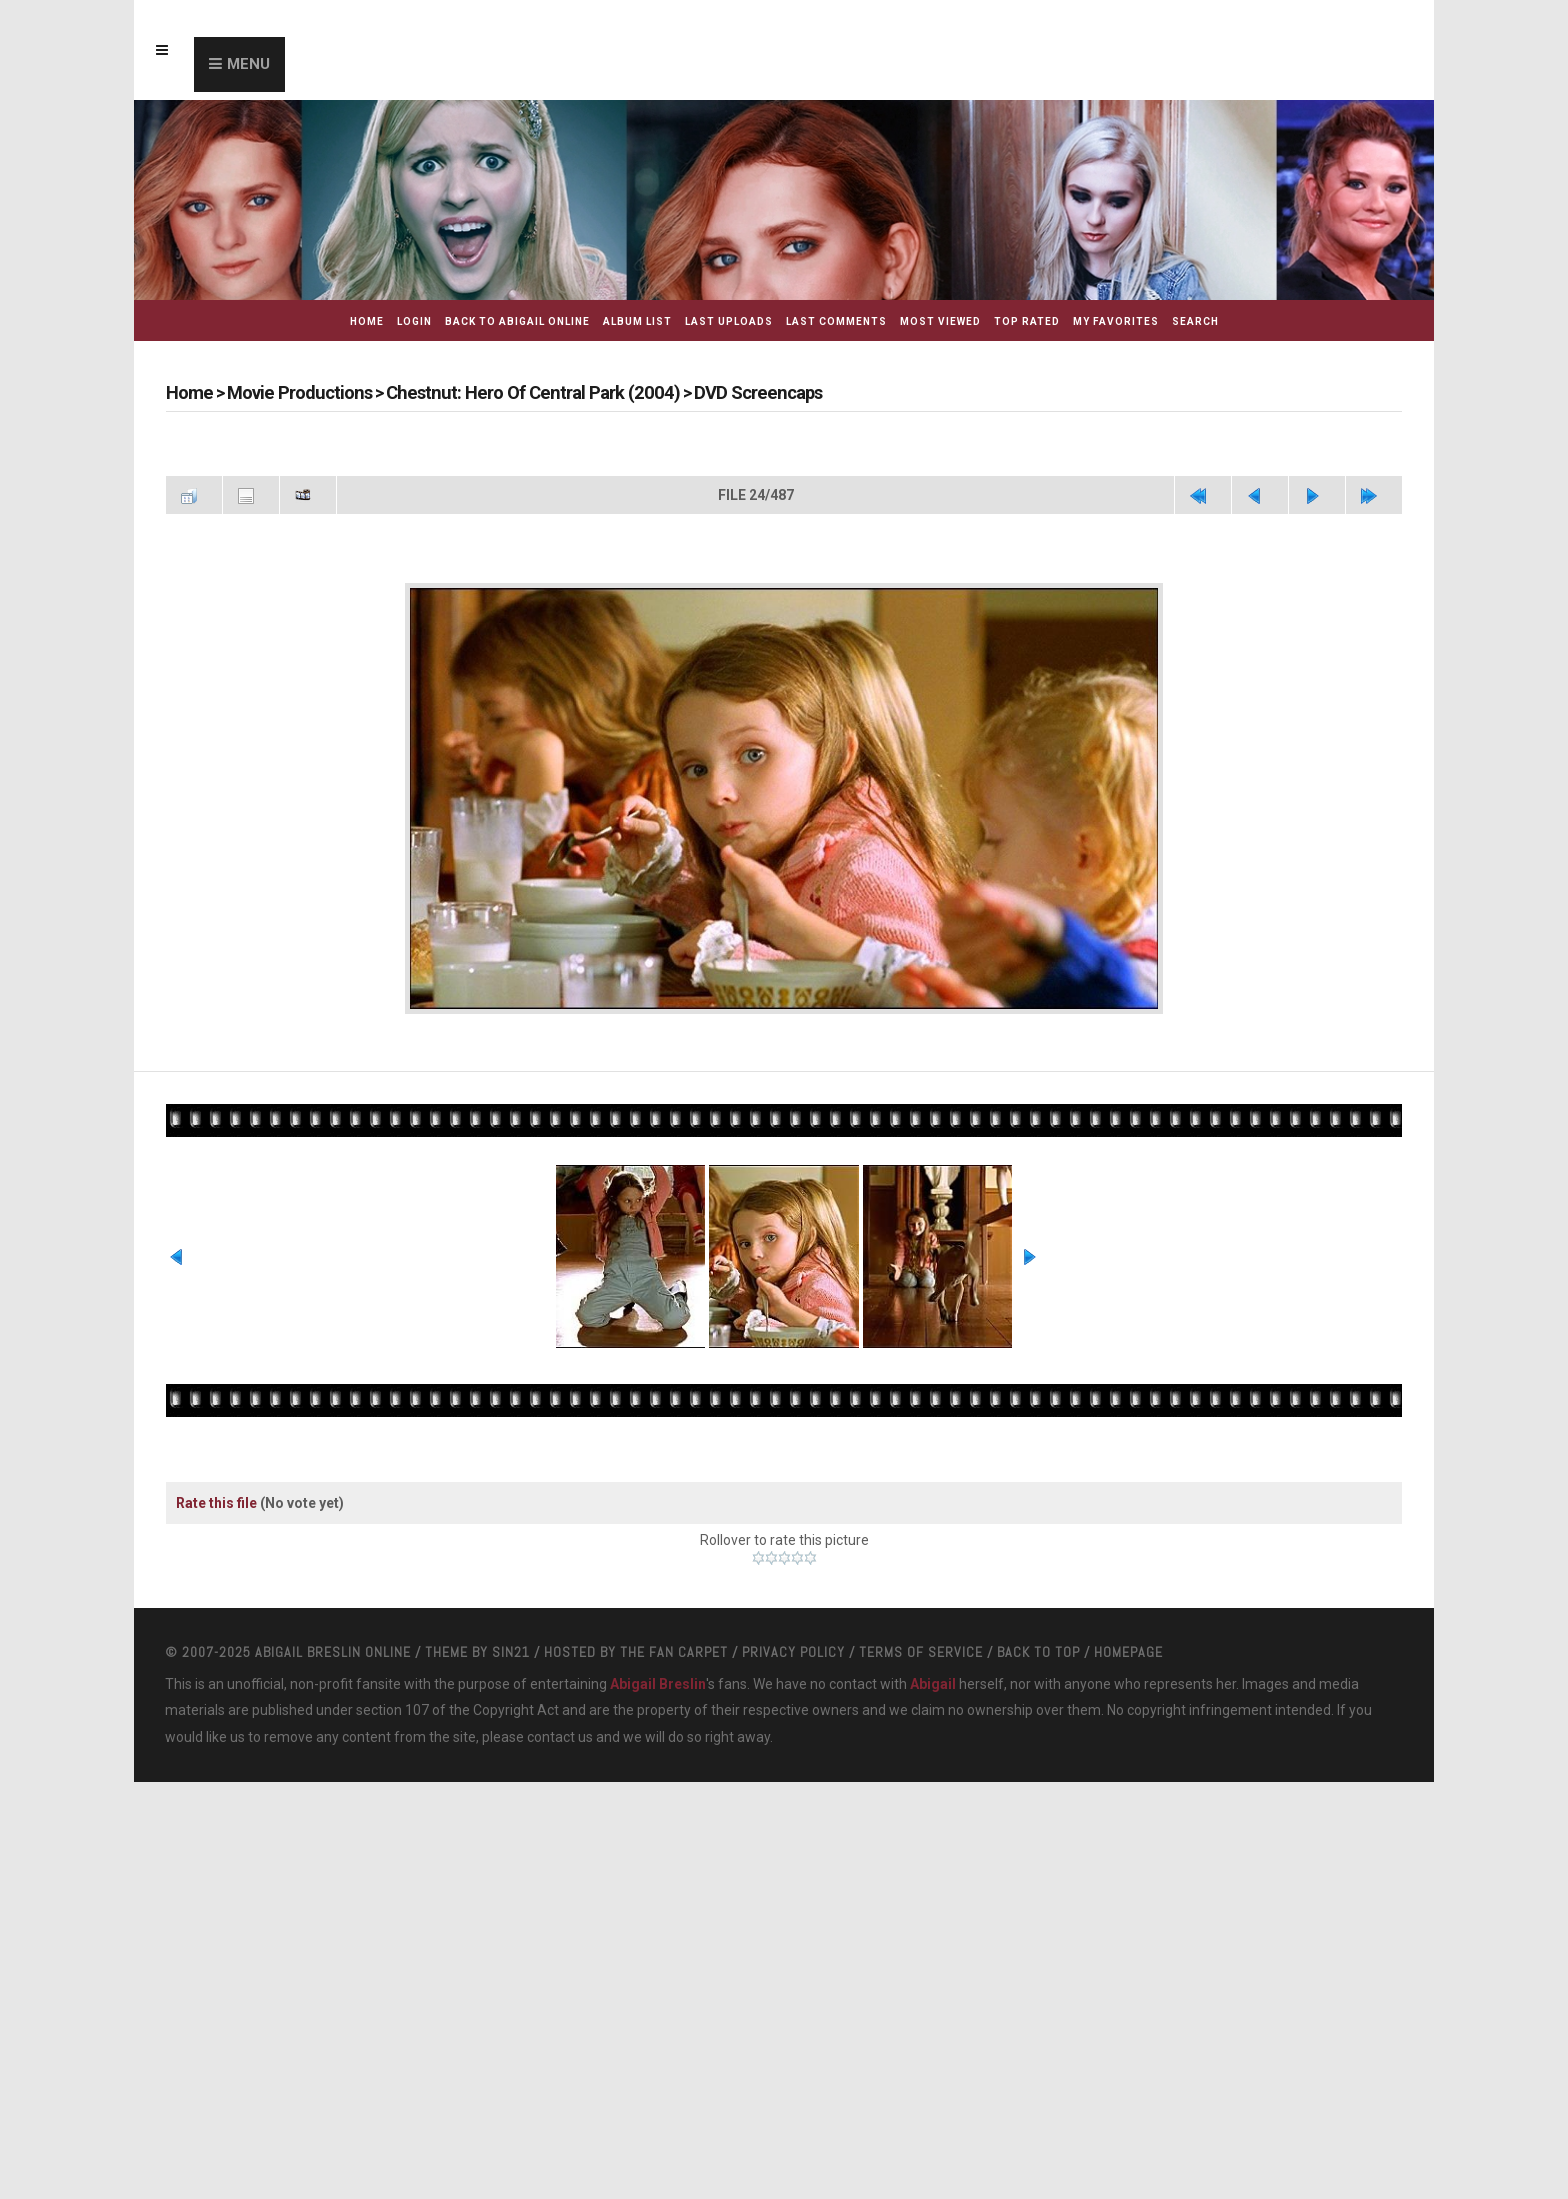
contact (551, 1899)
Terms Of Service (921, 1814)
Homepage (1128, 1814)
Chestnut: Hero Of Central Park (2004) (518, 392)
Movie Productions (296, 392)
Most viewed (940, 321)
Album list (637, 321)
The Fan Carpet (674, 1814)
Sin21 (511, 1814)
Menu (248, 64)
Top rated (1027, 321)
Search (1195, 321)
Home (367, 321)
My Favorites (1116, 321)
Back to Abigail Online (517, 321)
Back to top (1038, 1814)
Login (414, 321)
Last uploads (729, 321)
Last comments (836, 321)
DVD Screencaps (732, 392)
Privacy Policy (793, 1814)
